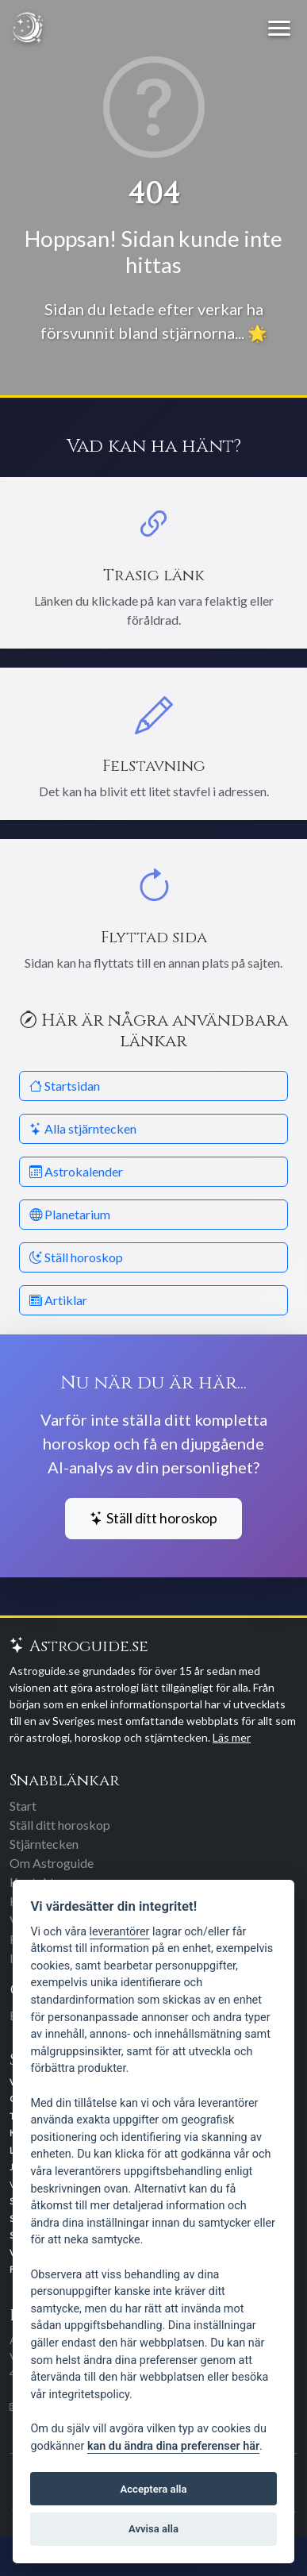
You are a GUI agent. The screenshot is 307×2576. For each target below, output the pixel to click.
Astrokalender (76, 1171)
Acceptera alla (154, 2489)
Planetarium (69, 1214)
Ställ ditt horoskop (153, 1518)
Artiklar (58, 1299)
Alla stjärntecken (82, 1128)
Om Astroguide (52, 1862)
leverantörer (120, 1932)
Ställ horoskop (76, 1257)
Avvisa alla (153, 2529)
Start (23, 1805)
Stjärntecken (44, 1843)
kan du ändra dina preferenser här (173, 2446)
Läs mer (232, 1737)
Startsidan (64, 1085)
